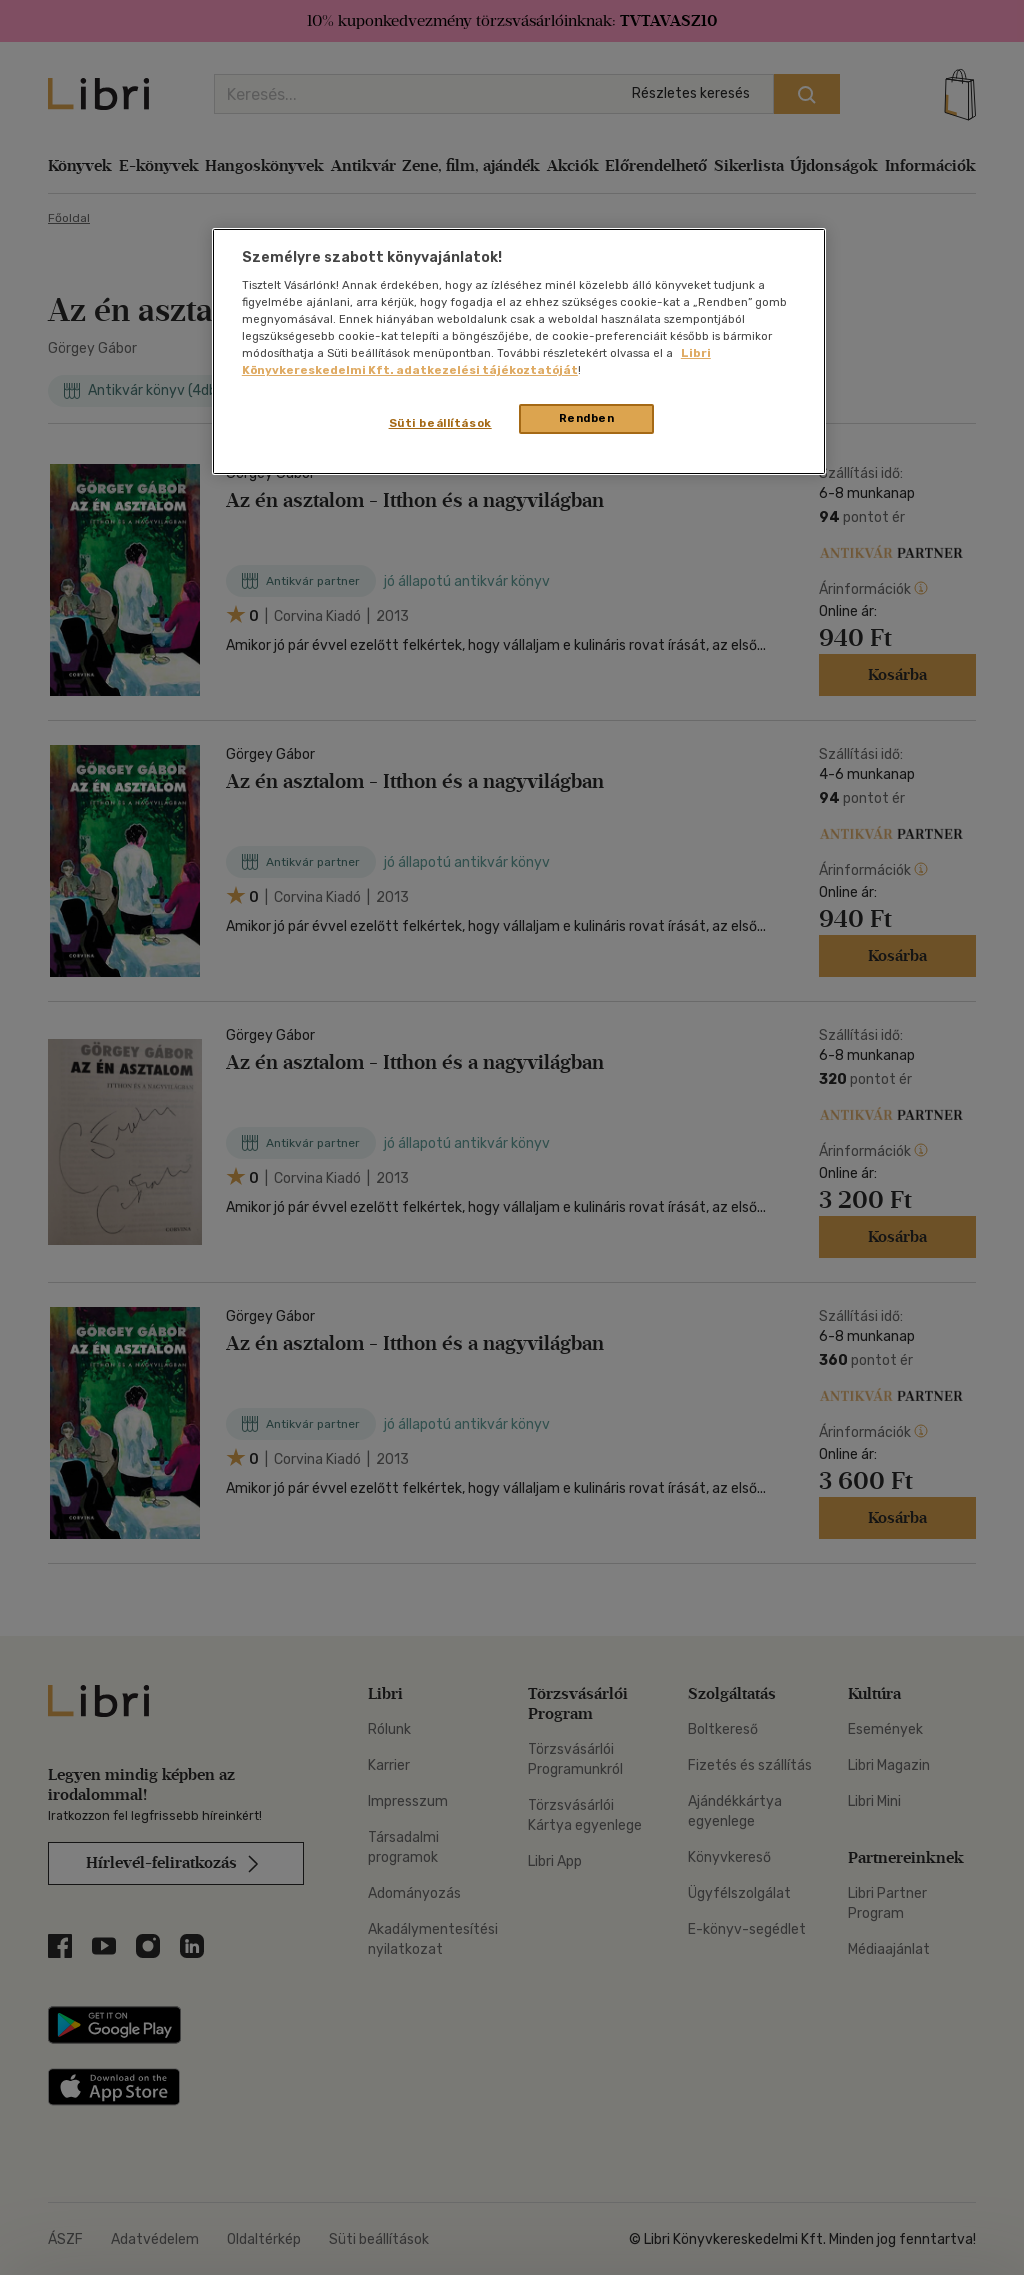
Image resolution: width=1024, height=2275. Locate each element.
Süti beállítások (440, 423)
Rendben (587, 418)
